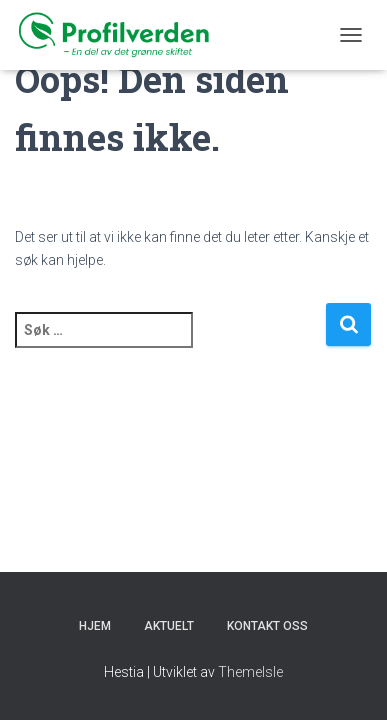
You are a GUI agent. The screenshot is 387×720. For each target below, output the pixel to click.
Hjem (95, 626)
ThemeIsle (250, 672)
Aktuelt (169, 626)
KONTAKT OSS (267, 626)
